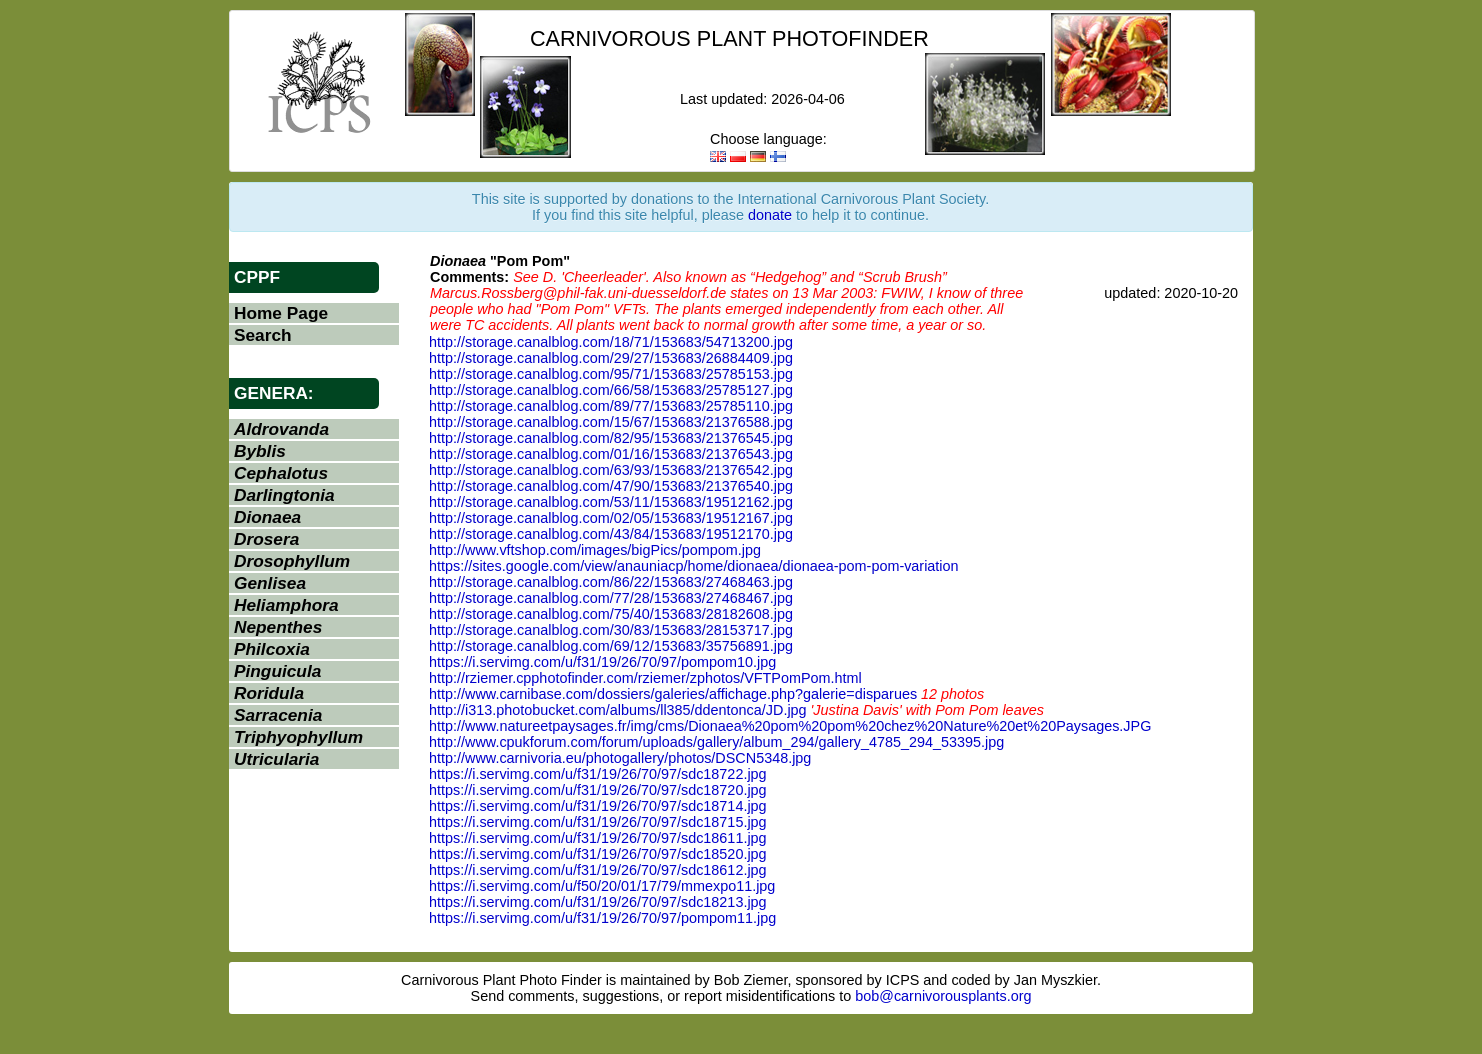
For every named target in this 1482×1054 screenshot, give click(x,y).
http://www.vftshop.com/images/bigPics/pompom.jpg (595, 550)
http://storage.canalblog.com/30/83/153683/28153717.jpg (611, 630)
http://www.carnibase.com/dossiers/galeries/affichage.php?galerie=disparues (673, 694)
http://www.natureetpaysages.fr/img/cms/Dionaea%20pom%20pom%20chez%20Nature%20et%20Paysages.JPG (790, 726)
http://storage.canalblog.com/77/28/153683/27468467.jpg (611, 598)
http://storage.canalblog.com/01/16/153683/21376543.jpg (611, 454)
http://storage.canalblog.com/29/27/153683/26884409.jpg (611, 358)
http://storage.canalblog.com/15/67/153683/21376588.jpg (611, 422)
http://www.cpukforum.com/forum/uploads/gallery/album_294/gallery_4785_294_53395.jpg (716, 742)
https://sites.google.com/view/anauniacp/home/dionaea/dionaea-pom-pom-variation (694, 566)
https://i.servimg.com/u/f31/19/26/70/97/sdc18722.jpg (598, 774)
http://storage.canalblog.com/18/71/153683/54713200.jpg (611, 342)
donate (770, 215)
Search (263, 335)
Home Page (281, 313)
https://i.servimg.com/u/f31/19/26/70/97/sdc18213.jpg (598, 902)
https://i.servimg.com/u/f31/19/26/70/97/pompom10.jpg (602, 662)
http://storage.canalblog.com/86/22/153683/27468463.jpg (611, 582)
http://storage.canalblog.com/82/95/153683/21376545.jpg (611, 438)
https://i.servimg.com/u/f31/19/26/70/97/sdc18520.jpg (598, 854)
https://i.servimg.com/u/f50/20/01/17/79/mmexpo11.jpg (602, 886)
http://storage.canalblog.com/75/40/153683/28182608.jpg (611, 614)
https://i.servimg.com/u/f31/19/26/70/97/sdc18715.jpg (598, 822)
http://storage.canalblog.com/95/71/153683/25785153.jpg (611, 374)
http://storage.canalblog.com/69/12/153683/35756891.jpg (611, 646)
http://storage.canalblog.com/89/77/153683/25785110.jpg (611, 406)
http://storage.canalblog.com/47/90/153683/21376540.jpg (611, 486)
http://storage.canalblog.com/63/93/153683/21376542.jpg (611, 470)
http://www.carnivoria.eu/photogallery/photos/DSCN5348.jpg (620, 758)
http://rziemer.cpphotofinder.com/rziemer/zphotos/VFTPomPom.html (645, 678)
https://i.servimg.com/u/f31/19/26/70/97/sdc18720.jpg (598, 790)
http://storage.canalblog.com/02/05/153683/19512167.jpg (611, 518)
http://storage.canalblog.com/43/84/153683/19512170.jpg (611, 534)
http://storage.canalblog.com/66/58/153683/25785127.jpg (611, 390)
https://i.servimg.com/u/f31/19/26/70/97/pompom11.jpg (602, 918)
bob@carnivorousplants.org (943, 996)
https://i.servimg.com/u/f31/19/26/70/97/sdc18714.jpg (598, 806)
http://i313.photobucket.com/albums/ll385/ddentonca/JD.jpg (618, 710)
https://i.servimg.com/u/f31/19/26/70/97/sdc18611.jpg (598, 838)
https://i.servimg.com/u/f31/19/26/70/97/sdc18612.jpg (598, 870)
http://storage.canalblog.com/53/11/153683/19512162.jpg (611, 502)
